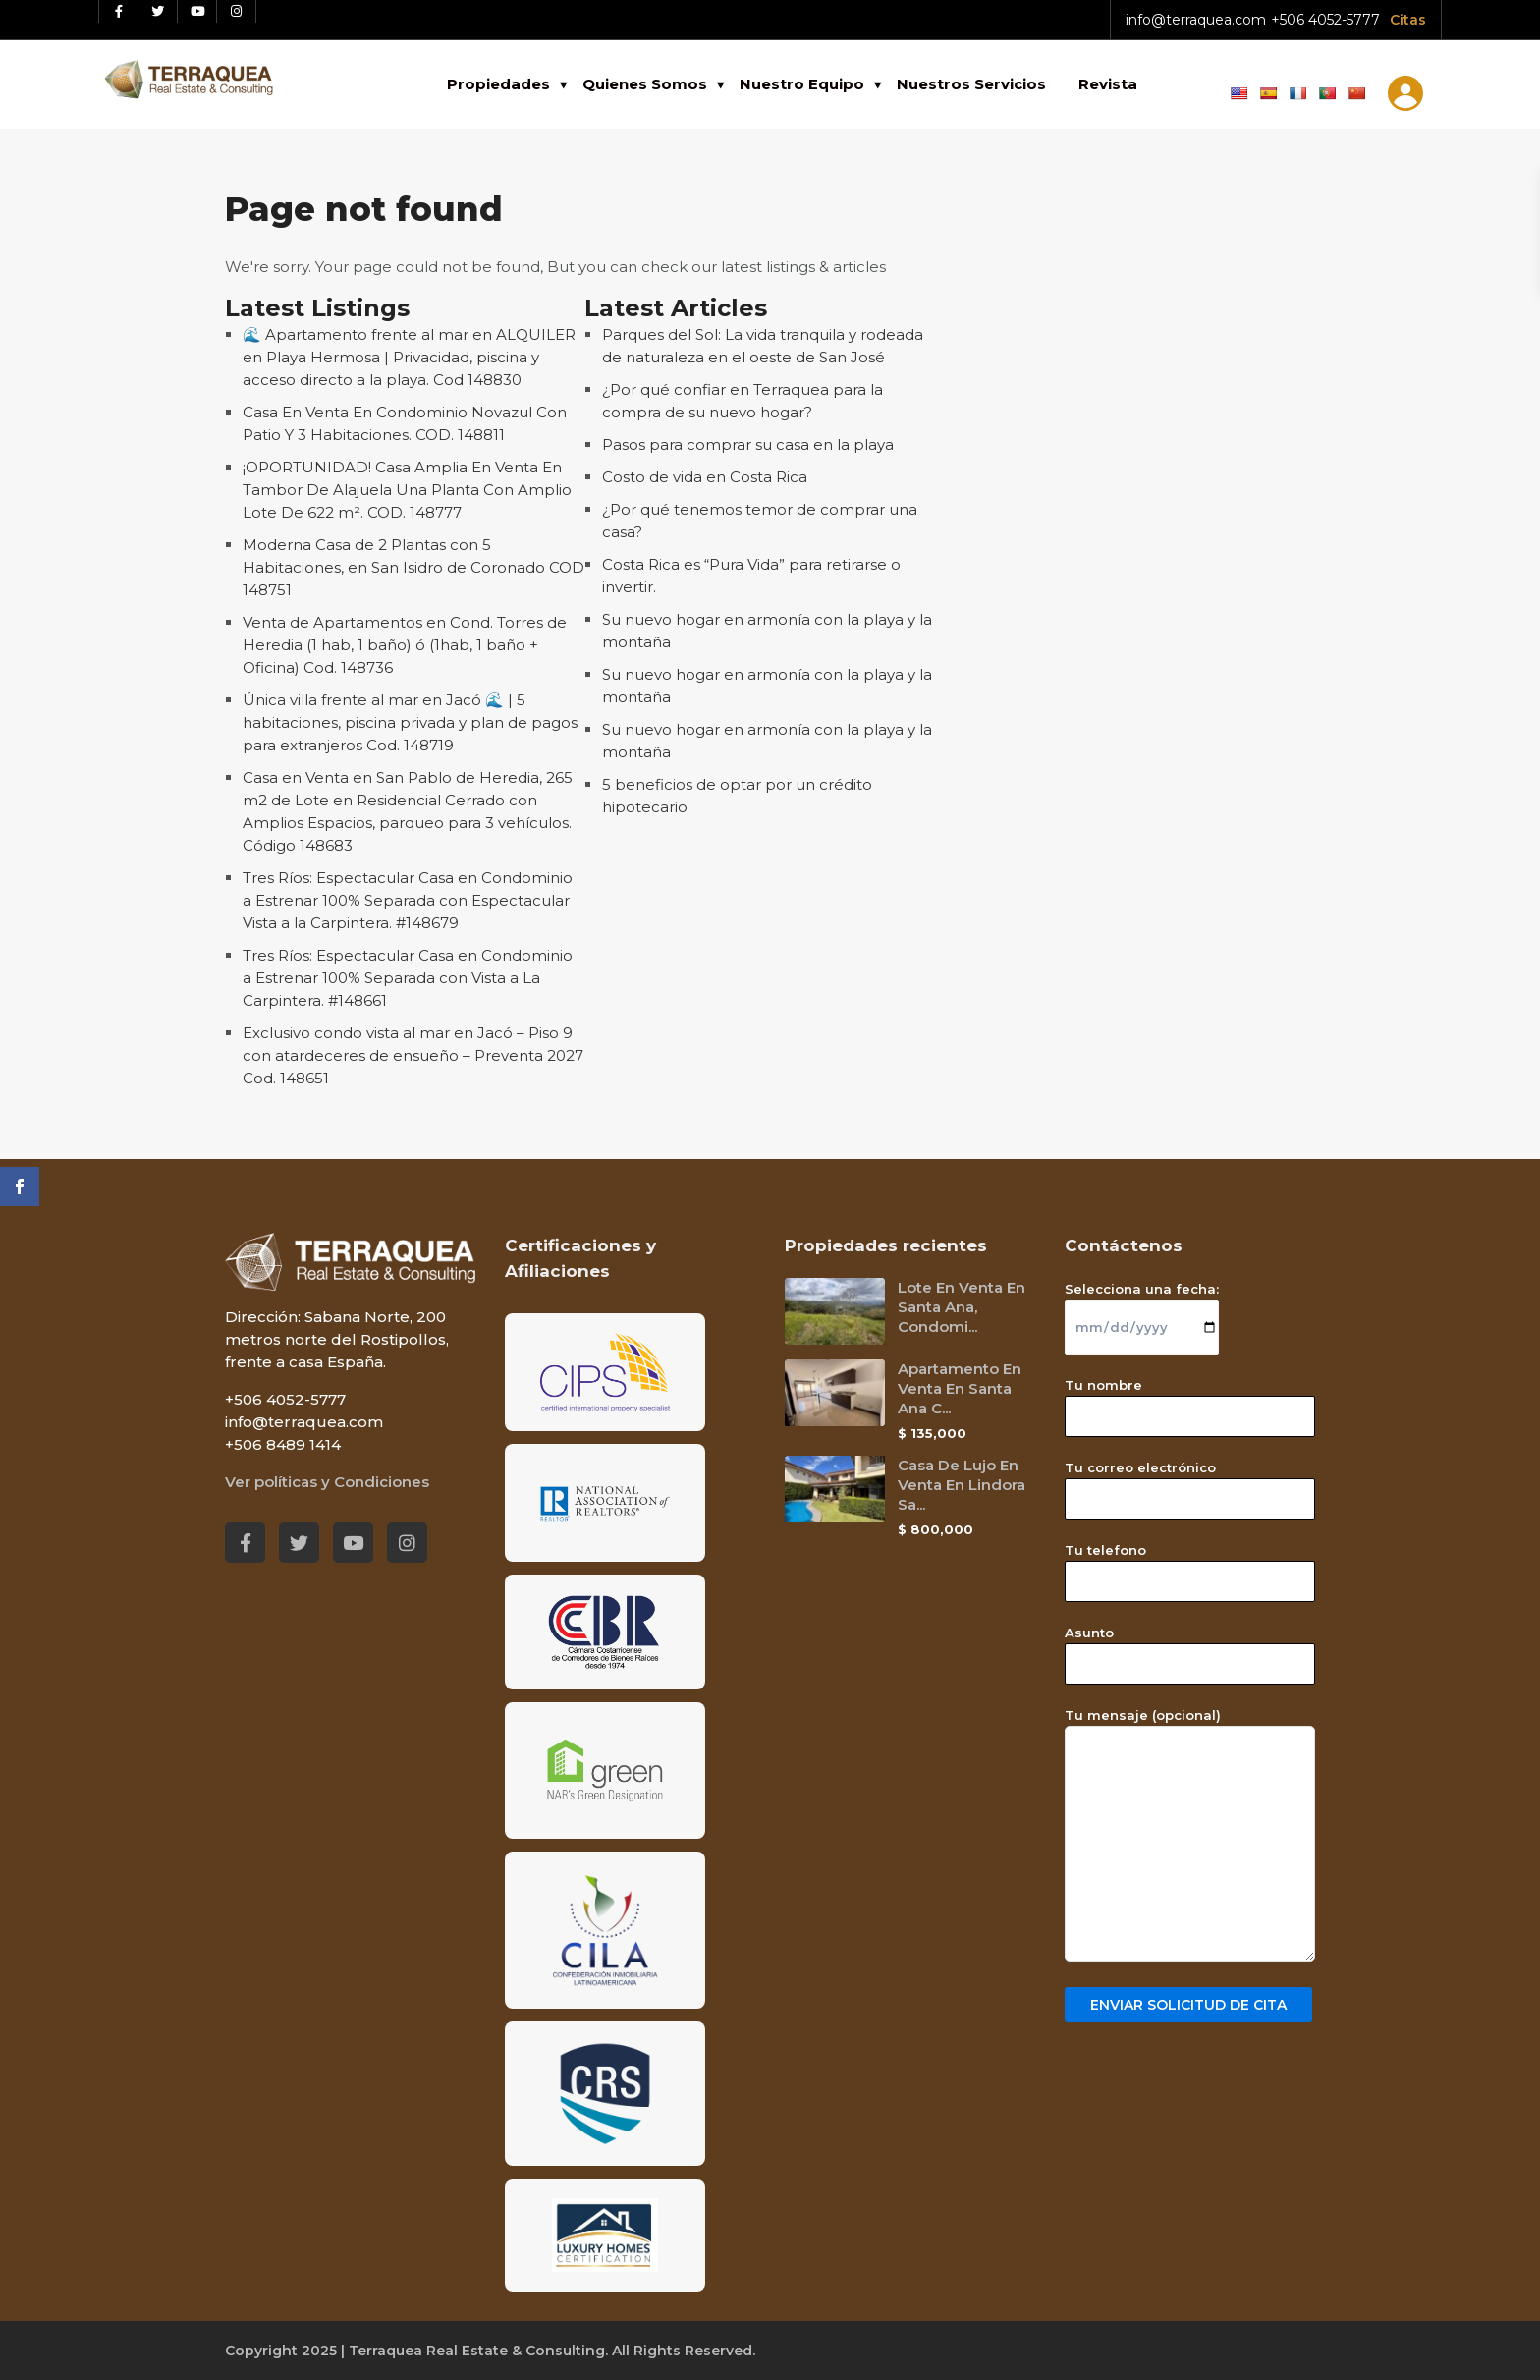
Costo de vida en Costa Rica (704, 477)
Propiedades (498, 84)
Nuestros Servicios (971, 84)
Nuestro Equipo (802, 84)
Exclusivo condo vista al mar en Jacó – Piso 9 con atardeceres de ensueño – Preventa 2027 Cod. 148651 (413, 1055)
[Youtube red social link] (197, 11)
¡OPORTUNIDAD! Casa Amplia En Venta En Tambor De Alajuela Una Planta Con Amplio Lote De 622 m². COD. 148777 (407, 490)
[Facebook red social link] (118, 11)
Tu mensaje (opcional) (1190, 1836)
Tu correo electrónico (1190, 1483)
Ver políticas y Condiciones (327, 1481)
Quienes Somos (644, 84)
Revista (1107, 84)
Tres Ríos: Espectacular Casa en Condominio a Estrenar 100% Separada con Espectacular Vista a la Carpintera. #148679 (408, 900)
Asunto (1190, 1648)
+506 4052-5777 (1325, 19)
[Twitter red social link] (158, 11)
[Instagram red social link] (236, 11)
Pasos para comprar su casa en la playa (748, 444)
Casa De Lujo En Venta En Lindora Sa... (961, 1485)
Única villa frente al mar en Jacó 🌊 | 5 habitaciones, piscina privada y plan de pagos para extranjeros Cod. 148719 (410, 722)
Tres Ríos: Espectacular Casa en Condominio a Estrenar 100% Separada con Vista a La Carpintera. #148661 (408, 978)
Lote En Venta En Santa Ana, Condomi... (961, 1307)
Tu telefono (1190, 1565)
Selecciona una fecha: (1142, 1308)
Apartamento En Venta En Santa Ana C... (959, 1388)
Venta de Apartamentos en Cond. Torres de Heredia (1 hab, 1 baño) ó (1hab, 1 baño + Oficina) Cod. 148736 (405, 645)
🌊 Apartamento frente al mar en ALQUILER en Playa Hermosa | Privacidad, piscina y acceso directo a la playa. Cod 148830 (409, 357)
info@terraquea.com (1196, 19)
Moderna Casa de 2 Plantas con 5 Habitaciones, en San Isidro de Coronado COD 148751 (413, 567)
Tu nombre (1190, 1400)
